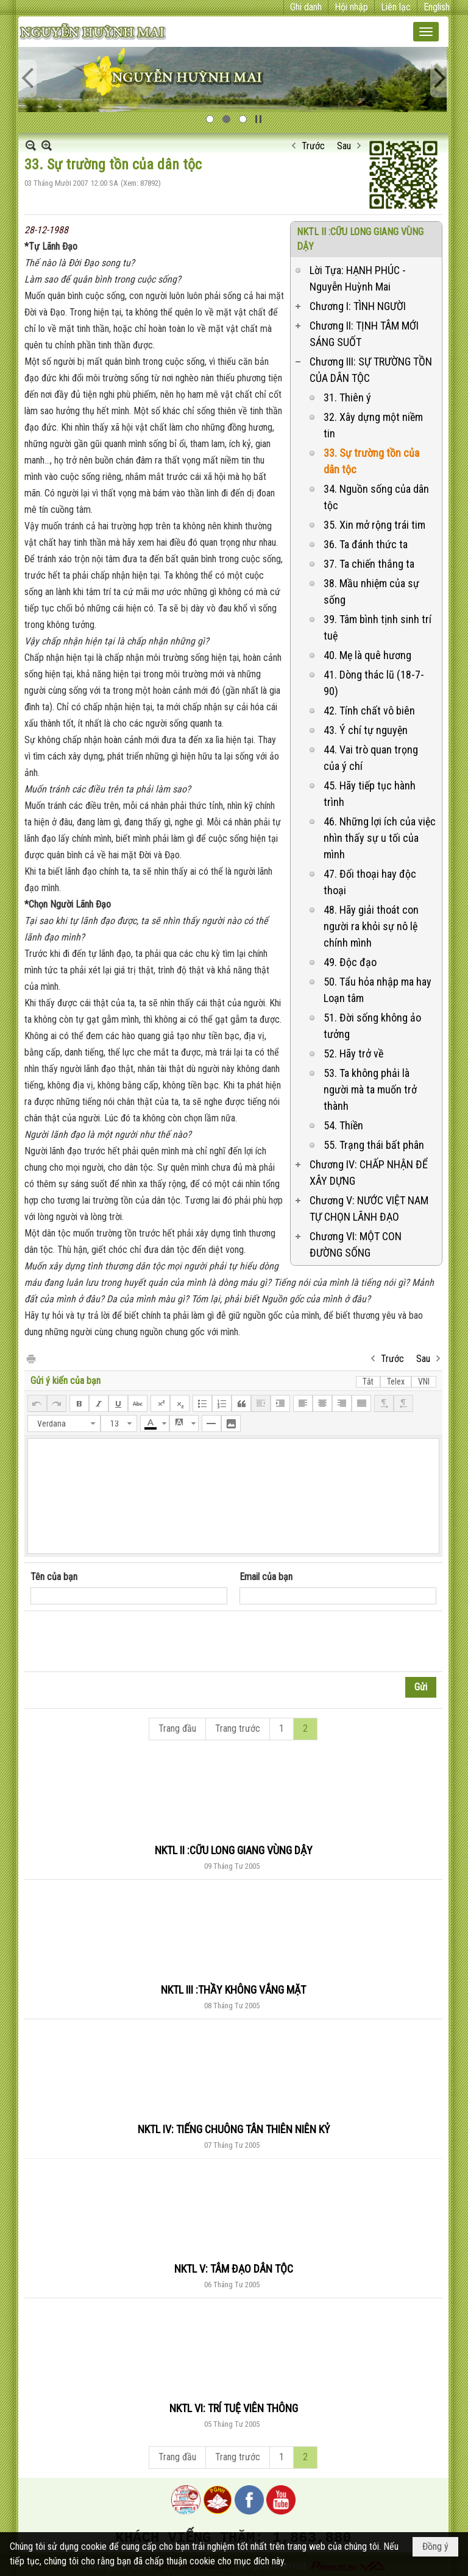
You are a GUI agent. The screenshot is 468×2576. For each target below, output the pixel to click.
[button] (426, 31)
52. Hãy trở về (353, 1053)
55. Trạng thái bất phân (374, 1144)
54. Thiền (343, 1125)
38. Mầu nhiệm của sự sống (371, 591)
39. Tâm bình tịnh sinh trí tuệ (377, 627)
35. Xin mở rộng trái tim (374, 524)
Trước (313, 146)
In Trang (30, 1358)
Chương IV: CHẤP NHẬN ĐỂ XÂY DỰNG (369, 1172)
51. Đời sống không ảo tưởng (372, 1025)
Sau (344, 146)
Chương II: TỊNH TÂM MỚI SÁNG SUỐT (364, 333)
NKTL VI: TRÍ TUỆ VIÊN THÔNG (233, 2408)
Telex (396, 1381)
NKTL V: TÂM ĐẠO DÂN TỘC (233, 2268)
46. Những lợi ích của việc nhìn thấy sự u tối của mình (380, 838)
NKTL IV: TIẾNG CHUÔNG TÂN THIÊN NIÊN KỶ (234, 2129)
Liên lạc (396, 7)
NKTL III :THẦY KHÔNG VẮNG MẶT (233, 1989)
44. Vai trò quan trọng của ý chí (371, 757)
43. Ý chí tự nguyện (366, 730)
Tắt (368, 1381)
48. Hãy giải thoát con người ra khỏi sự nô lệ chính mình (371, 926)
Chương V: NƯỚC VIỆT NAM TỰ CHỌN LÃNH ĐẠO (369, 1208)
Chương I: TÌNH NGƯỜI (358, 306)
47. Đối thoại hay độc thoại (370, 882)
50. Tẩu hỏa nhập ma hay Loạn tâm (377, 989)
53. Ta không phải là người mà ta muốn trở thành (370, 1089)
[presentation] (123, 1641)
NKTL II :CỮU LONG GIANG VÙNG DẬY (234, 1850)
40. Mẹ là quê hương (367, 655)
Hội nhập (351, 7)
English (437, 7)
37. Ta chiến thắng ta (369, 563)
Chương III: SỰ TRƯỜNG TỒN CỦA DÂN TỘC (371, 369)
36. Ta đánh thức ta (366, 544)
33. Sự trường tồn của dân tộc (371, 461)
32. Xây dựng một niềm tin (373, 425)
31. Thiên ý (347, 397)
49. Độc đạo (350, 962)
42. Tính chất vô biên (369, 710)
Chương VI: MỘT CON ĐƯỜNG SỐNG (356, 1244)
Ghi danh (306, 7)
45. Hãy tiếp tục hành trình (370, 793)
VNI (424, 1381)
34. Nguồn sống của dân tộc (376, 497)
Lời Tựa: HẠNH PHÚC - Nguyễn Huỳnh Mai (358, 278)
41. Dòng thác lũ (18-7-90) (374, 682)
